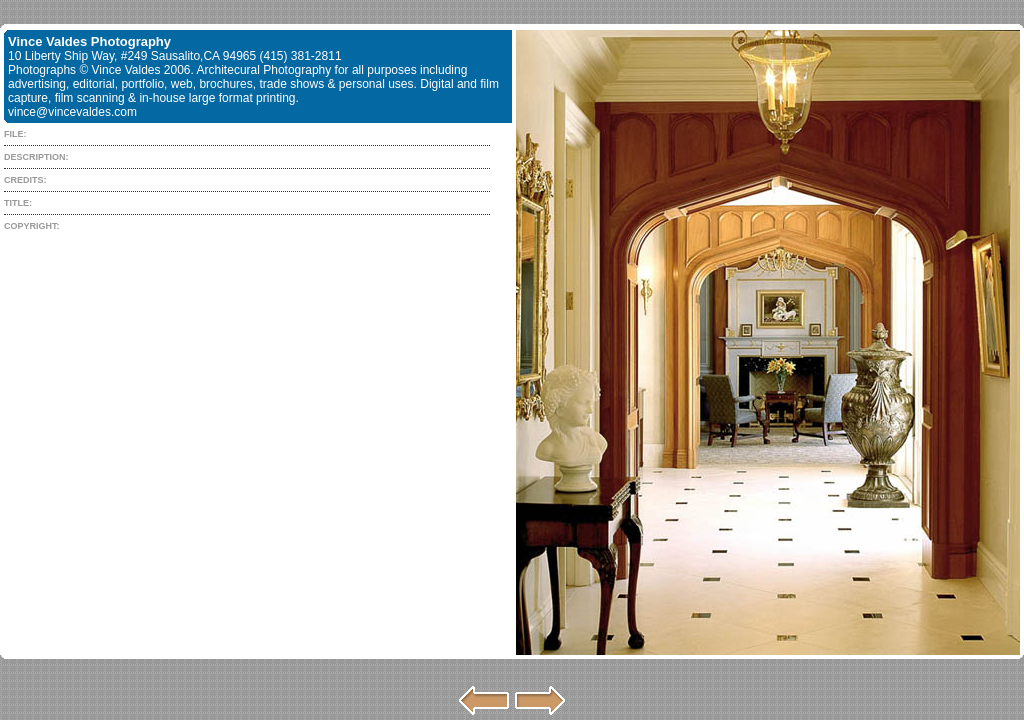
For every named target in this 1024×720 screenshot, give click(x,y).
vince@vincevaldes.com (72, 112)
